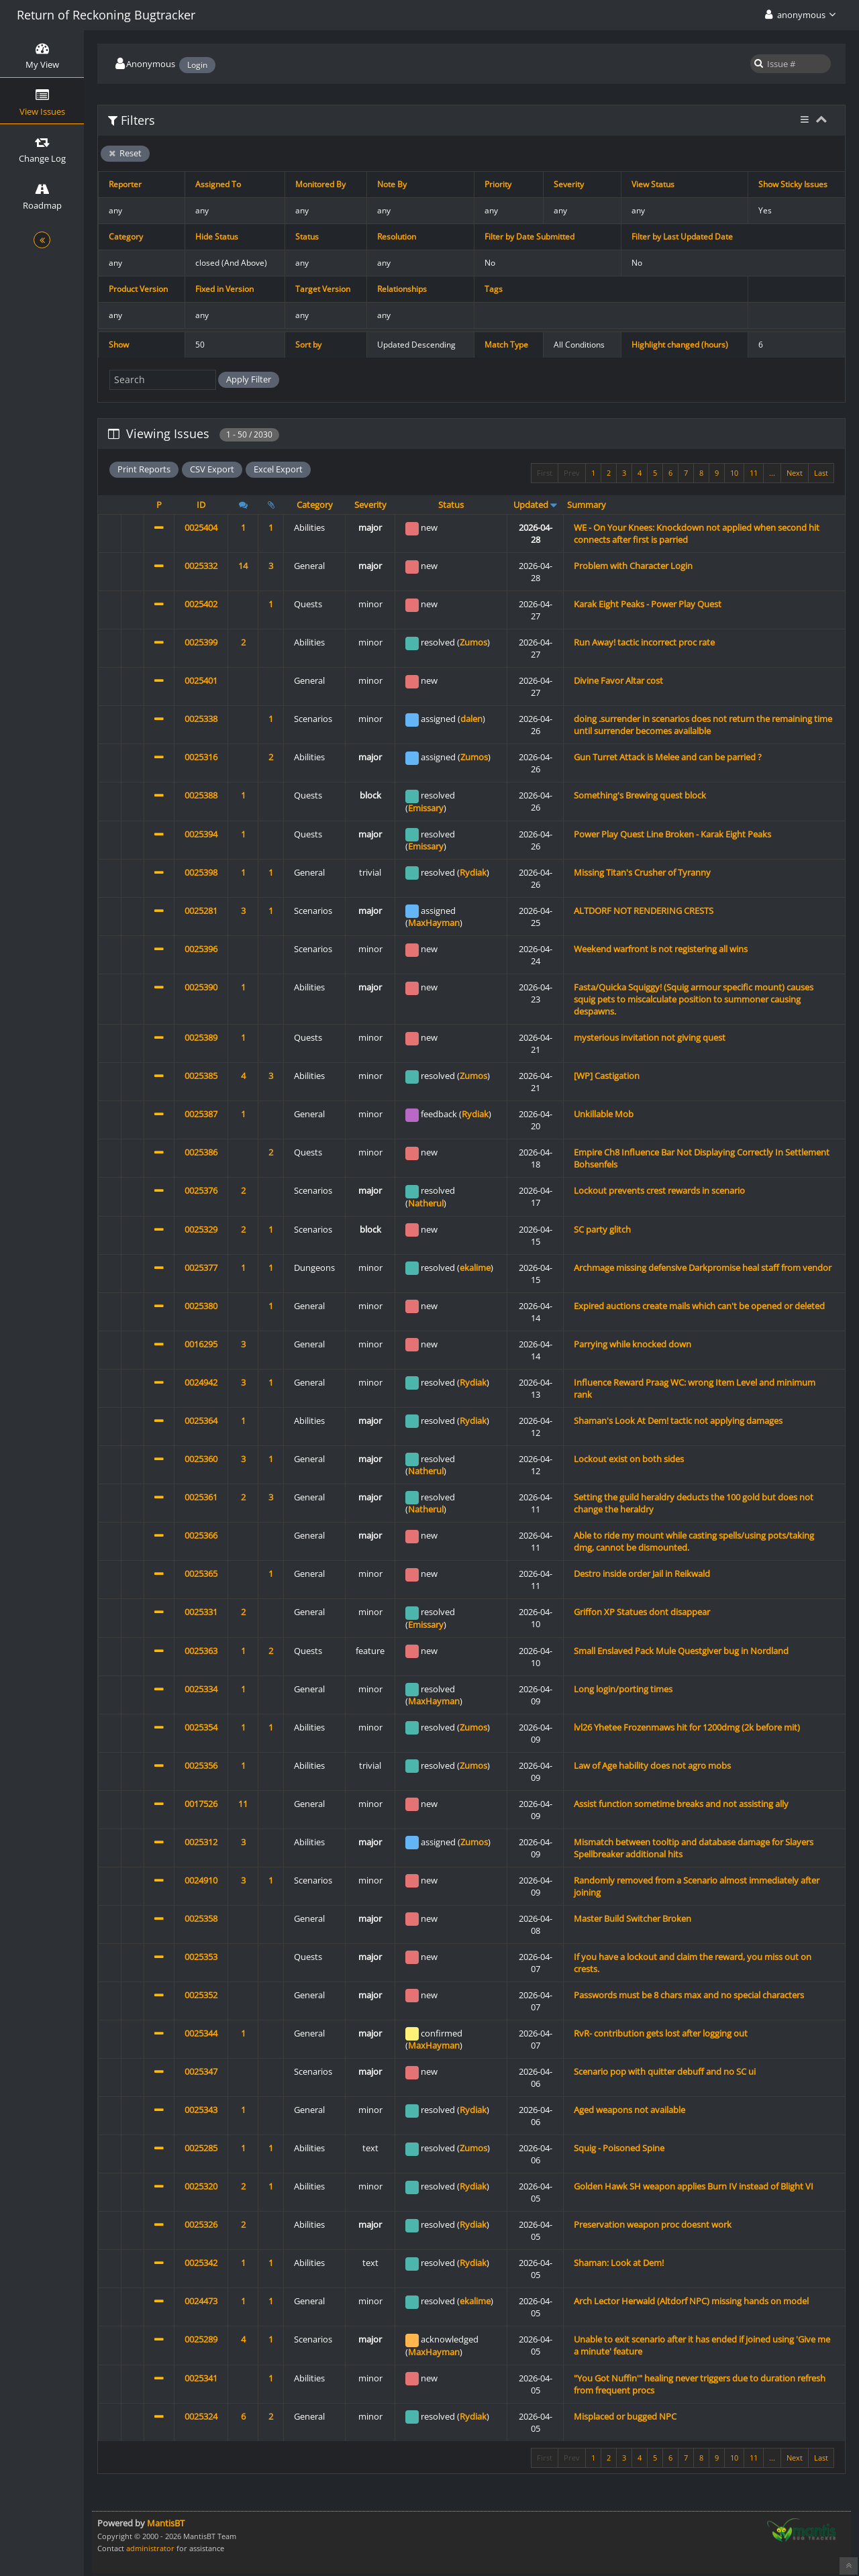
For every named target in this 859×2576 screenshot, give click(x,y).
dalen (471, 719)
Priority (498, 184)
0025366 (201, 1535)
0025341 (201, 2378)
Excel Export (278, 469)
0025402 (201, 604)
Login (197, 64)
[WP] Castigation (607, 1076)
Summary (586, 505)
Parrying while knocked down (632, 1344)
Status (307, 236)
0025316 (201, 757)
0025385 (201, 1076)
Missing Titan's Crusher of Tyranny (642, 872)
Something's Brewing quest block (640, 795)
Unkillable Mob (604, 1114)
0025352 (201, 1995)
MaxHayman (434, 923)
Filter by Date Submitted (529, 236)
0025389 (201, 1037)
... (772, 473)
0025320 (201, 2186)
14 (243, 566)
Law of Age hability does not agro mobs (652, 1765)
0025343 (201, 2110)
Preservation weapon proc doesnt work (652, 2224)
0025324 (201, 2416)
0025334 (201, 1689)
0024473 (201, 2301)
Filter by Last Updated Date (682, 236)
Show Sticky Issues (792, 184)
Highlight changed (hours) (679, 344)
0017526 (201, 1804)
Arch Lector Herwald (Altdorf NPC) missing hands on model (691, 2301)
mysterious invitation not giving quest (649, 1037)
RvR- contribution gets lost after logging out (661, 2033)
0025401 (201, 680)
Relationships (402, 289)
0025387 (201, 1114)
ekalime (475, 1267)
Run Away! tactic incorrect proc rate (644, 642)
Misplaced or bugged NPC (625, 2416)
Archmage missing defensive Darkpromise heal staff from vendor (702, 1267)
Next (795, 473)
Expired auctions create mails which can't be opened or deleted (699, 1306)
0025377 (201, 1267)
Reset (125, 153)
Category (126, 236)
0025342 (201, 2263)
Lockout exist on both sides (629, 1459)
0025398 (201, 872)
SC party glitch (602, 1229)
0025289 (201, 2339)
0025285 (201, 2148)
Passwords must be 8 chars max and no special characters (689, 1995)
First (544, 473)
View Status (652, 184)
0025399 (201, 642)
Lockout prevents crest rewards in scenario (659, 1190)
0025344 (201, 2033)
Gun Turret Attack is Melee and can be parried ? (668, 757)
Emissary (426, 808)
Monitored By (320, 184)
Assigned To (218, 184)
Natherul (426, 1203)
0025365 (201, 1573)
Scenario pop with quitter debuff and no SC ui (665, 2071)
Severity (569, 184)
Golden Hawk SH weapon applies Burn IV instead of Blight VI (693, 2186)
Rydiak (473, 872)
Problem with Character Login (633, 566)
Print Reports (143, 469)
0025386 (201, 1152)
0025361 (201, 1497)
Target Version (322, 289)
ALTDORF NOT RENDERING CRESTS (643, 911)
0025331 (201, 1612)
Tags (494, 289)
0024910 (201, 1880)
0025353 (201, 1957)
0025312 (201, 1842)
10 (734, 473)
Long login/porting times (623, 1689)
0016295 (201, 1344)
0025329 (201, 1229)
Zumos (473, 642)
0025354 (201, 1727)
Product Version (138, 289)
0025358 (201, 1918)
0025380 (201, 1306)
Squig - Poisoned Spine (619, 2148)
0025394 (201, 834)
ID (201, 505)
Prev (572, 473)
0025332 (201, 566)
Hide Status (216, 236)
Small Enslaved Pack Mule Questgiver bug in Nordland (681, 1651)
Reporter (125, 184)
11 (754, 473)
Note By (392, 184)
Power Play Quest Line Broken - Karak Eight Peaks (672, 834)
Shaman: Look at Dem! (619, 2263)
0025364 (201, 1420)
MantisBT (166, 2523)
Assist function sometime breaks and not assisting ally (681, 1804)
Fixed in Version (224, 289)
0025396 (201, 949)
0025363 (201, 1651)
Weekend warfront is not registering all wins (661, 949)
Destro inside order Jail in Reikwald (642, 1573)
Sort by (308, 344)
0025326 (201, 2224)
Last (821, 473)
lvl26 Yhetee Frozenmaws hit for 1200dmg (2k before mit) (687, 1727)
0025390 (201, 987)
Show (119, 344)
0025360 (201, 1459)
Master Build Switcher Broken (632, 1918)
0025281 (201, 911)
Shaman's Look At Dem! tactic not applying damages (678, 1420)
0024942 (201, 1382)
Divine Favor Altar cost (618, 680)
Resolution (396, 236)
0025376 (201, 1190)
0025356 (201, 1765)
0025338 (201, 719)
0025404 (201, 527)
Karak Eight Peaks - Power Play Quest (647, 604)
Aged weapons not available (629, 2110)
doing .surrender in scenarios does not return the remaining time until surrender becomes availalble (703, 725)
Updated (530, 505)
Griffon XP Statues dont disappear (642, 1612)
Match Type (506, 344)
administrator (150, 2548)
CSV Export (212, 469)
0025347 (201, 2071)
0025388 (201, 795)
